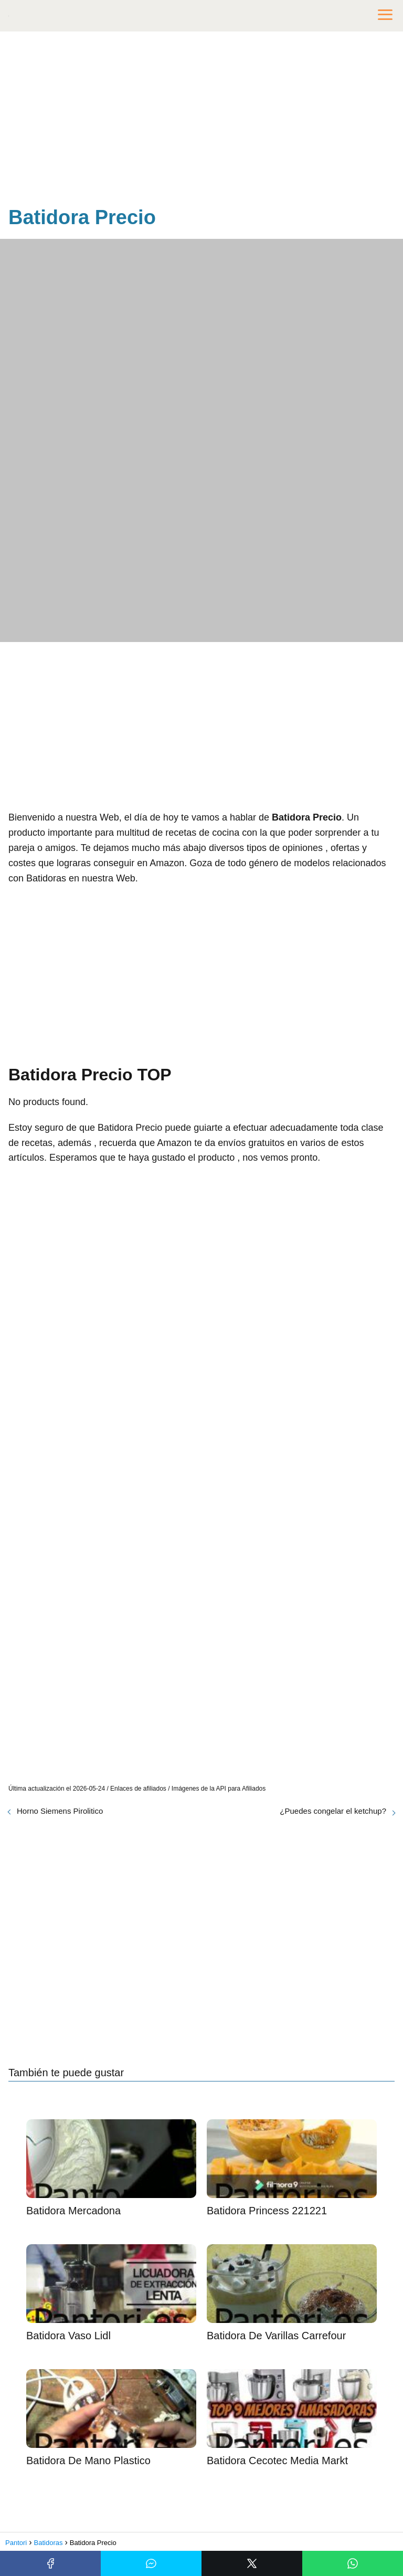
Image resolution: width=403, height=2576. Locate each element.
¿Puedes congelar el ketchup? (333, 1810)
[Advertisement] (201, 120)
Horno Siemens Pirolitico (60, 1810)
